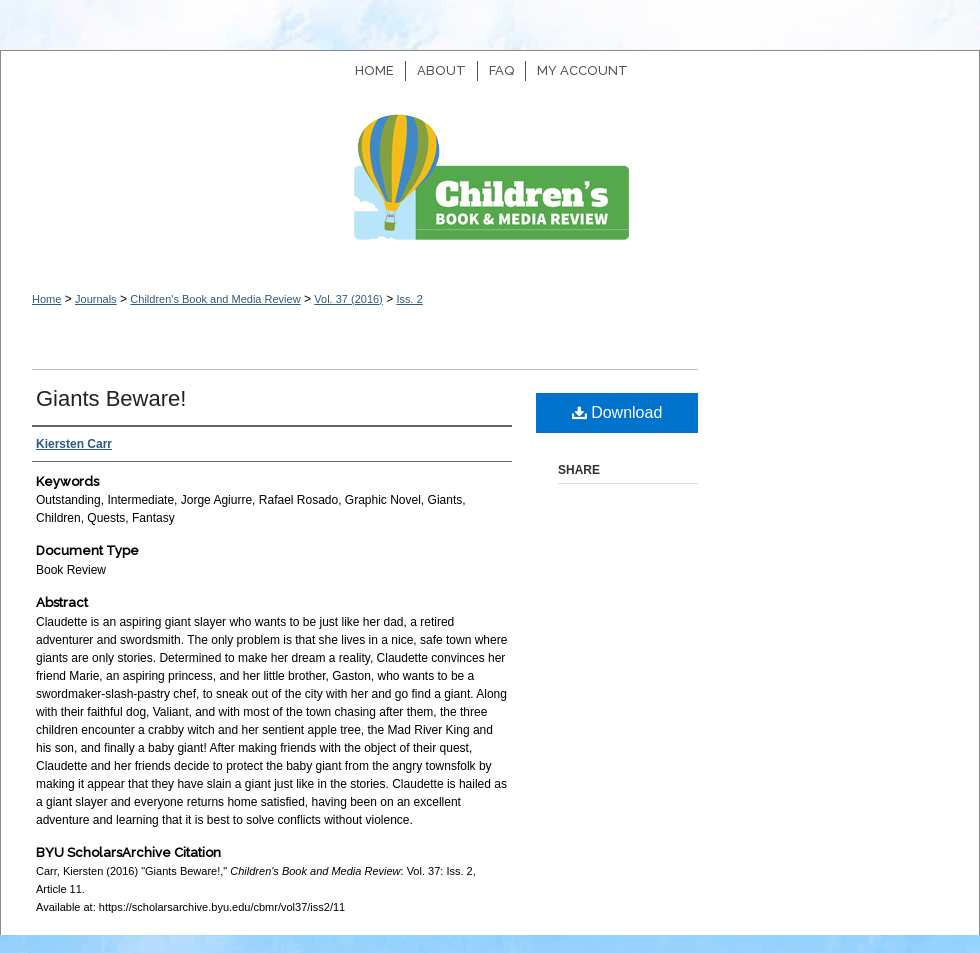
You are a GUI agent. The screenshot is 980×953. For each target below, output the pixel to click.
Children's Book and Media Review (490, 187)
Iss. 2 (409, 299)
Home (46, 299)
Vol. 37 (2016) (348, 299)
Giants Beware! (111, 398)
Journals (96, 299)
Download (617, 412)
